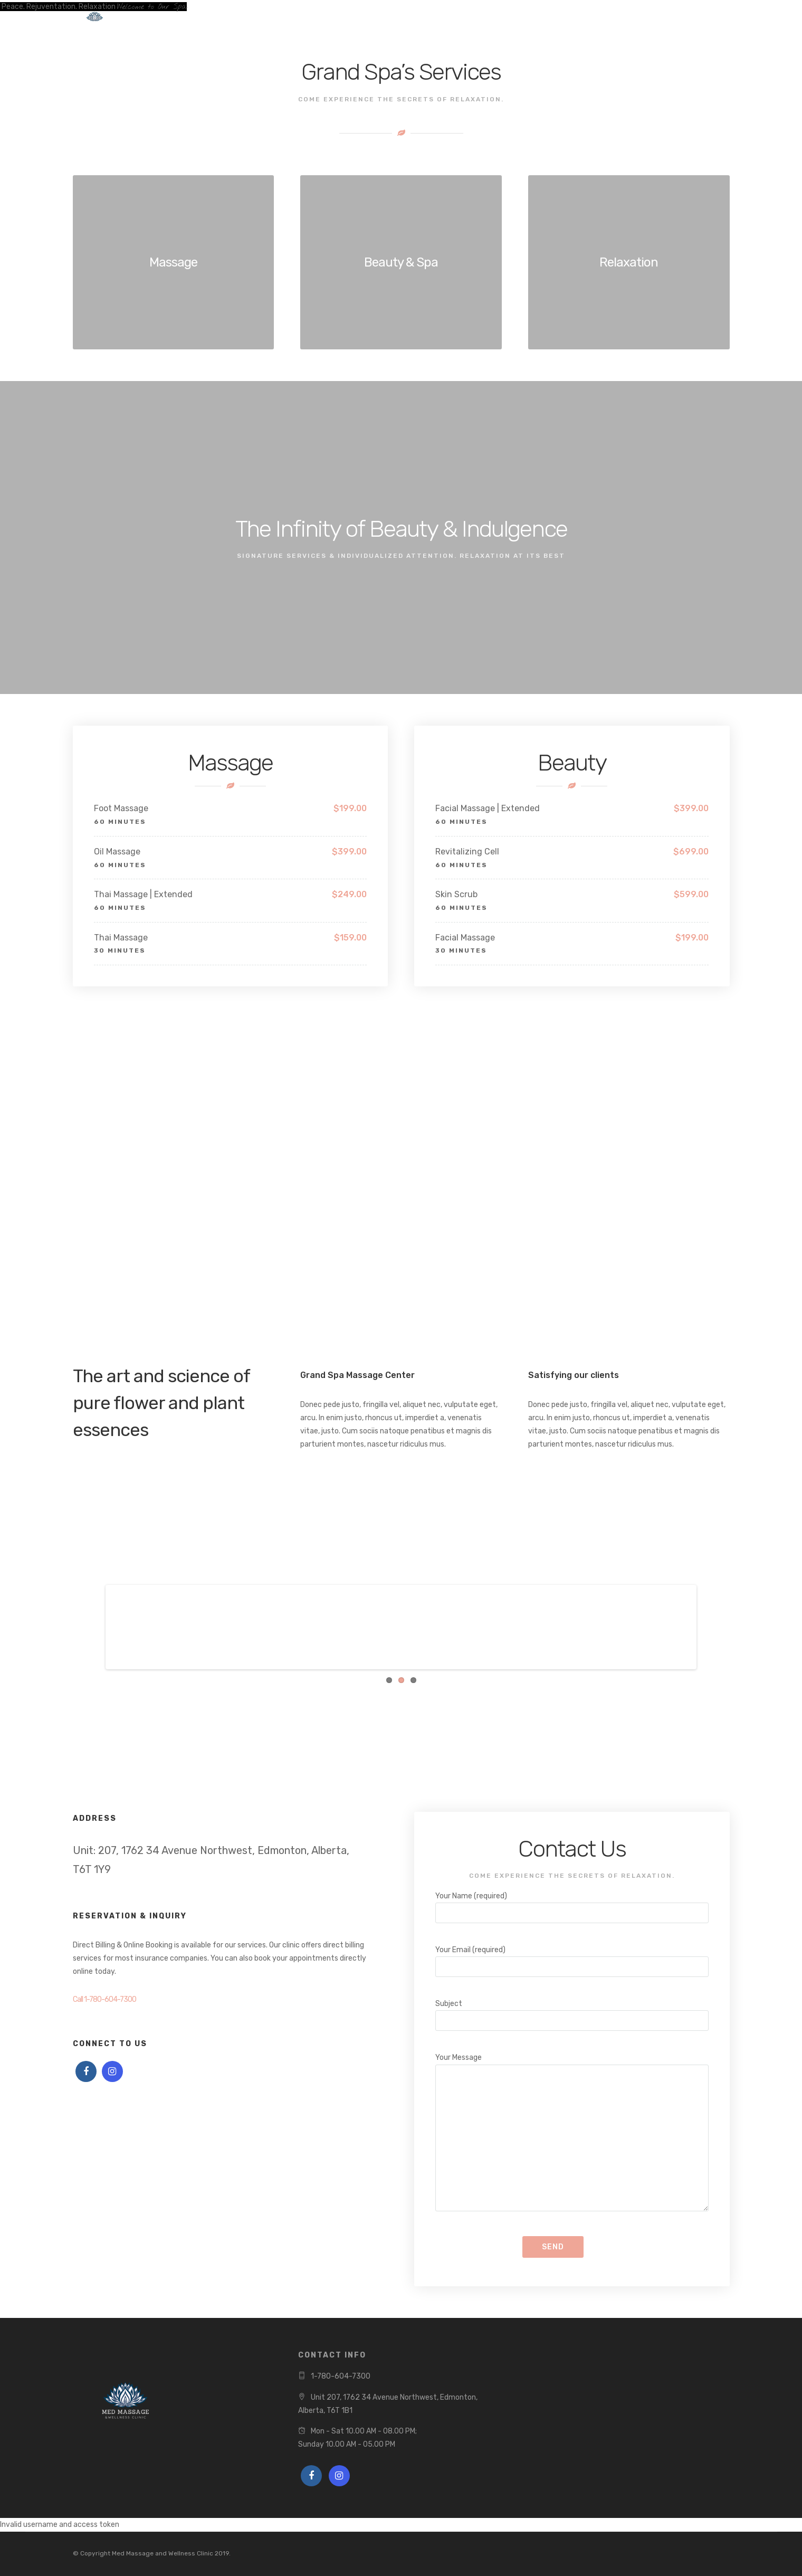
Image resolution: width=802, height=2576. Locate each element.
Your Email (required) (572, 1958)
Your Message (572, 2133)
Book (685, 19)
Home (161, 19)
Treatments (274, 19)
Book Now (209, 19)
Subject (572, 2012)
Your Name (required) (572, 1904)
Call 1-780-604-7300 (104, 1999)
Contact (346, 19)
